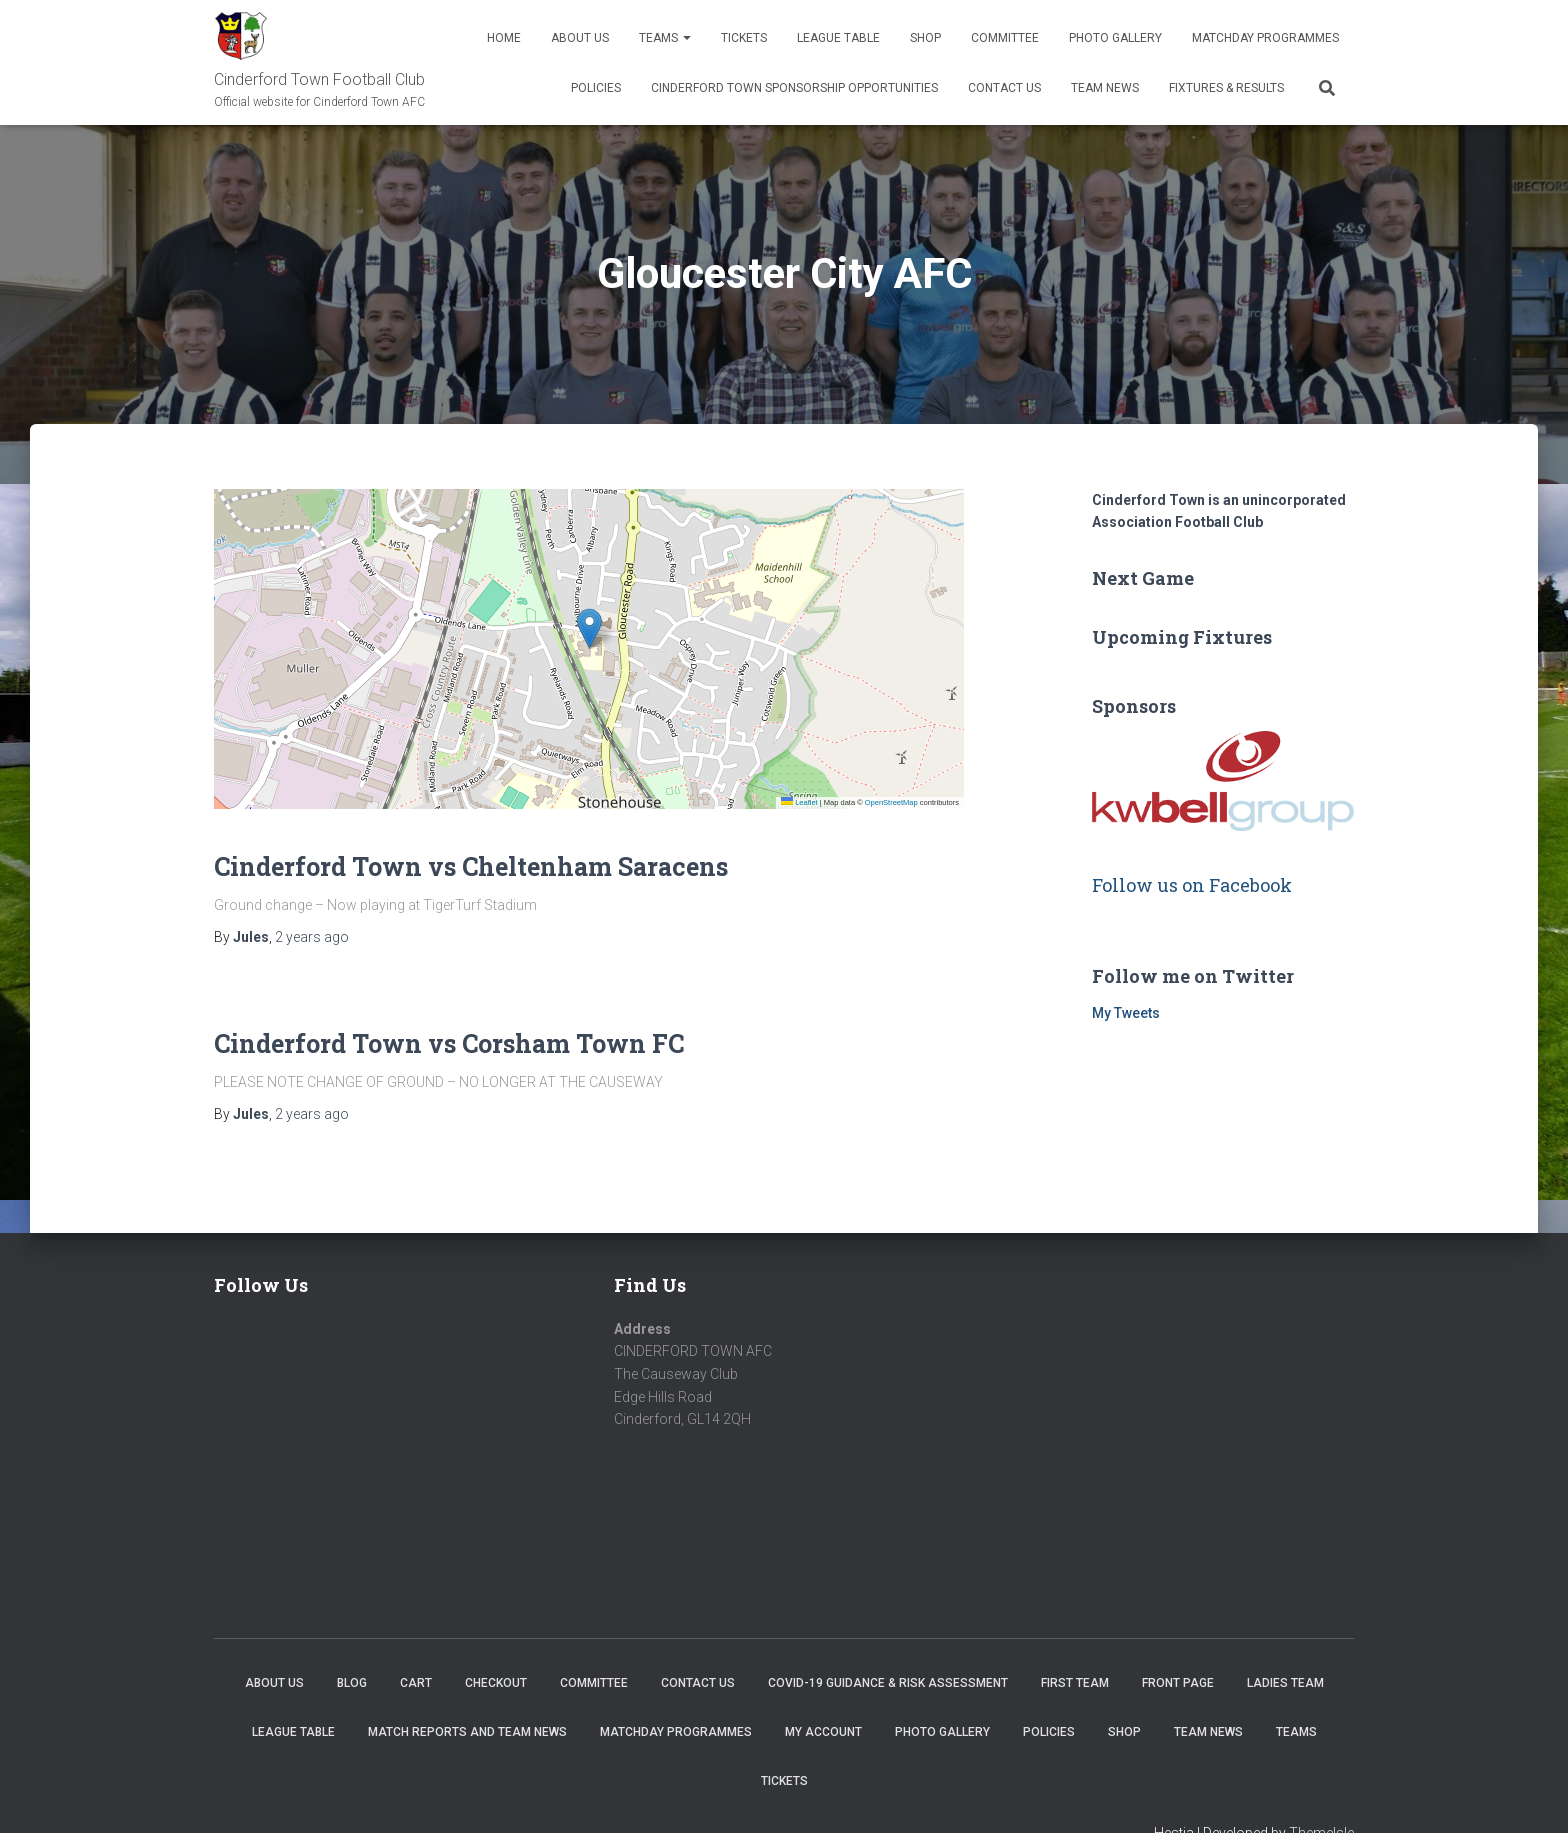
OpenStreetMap (891, 802)
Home (504, 38)
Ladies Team (1285, 1683)
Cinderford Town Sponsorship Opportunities (794, 88)
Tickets (744, 38)
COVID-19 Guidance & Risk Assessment (888, 1683)
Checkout (496, 1683)
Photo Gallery (1115, 38)
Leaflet (799, 802)
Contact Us (1004, 88)
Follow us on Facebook (1192, 885)
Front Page (1178, 1683)
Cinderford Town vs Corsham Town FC (449, 1043)
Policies (596, 88)
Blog (352, 1683)
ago (312, 937)
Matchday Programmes (1265, 38)
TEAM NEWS (1105, 88)
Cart (416, 1683)
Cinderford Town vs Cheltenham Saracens (471, 866)
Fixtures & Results (1226, 88)
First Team (1075, 1683)
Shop (925, 38)
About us (580, 38)
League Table (838, 38)
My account (823, 1732)
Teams (665, 38)
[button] (589, 628)
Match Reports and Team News (467, 1732)
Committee (1005, 38)
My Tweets (1126, 1013)
